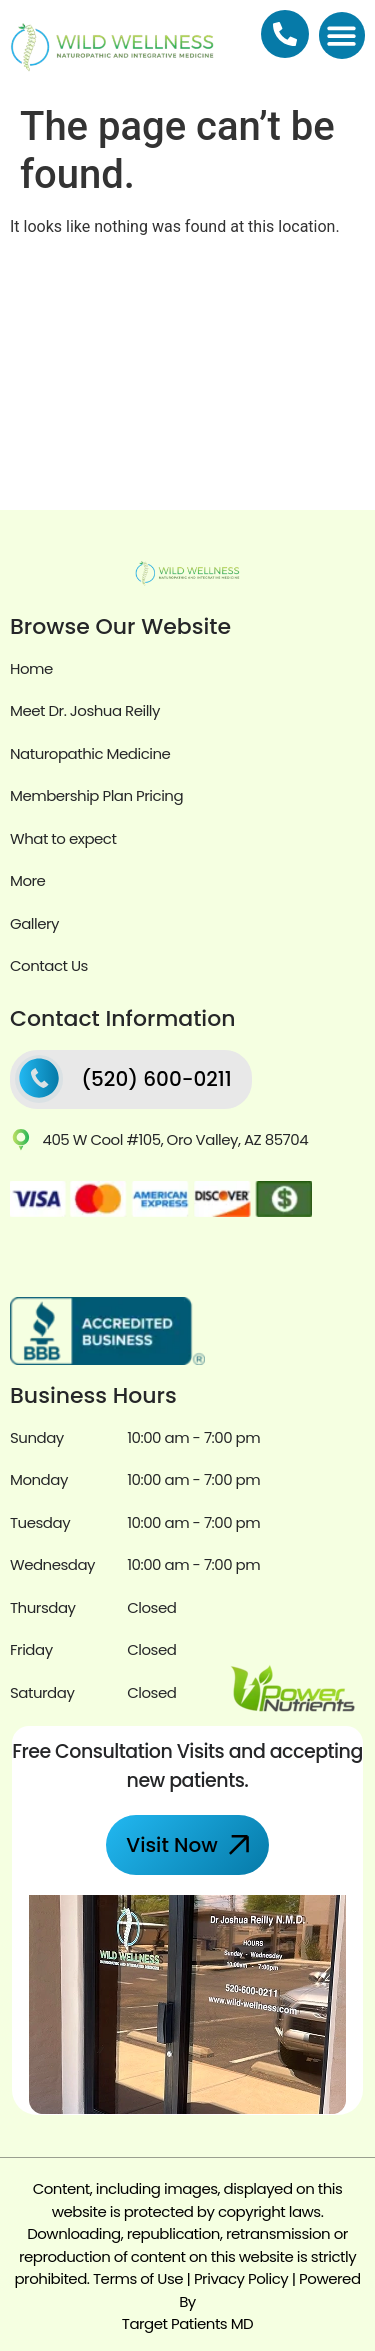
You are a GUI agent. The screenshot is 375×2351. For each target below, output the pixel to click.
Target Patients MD (187, 2323)
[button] (342, 35)
